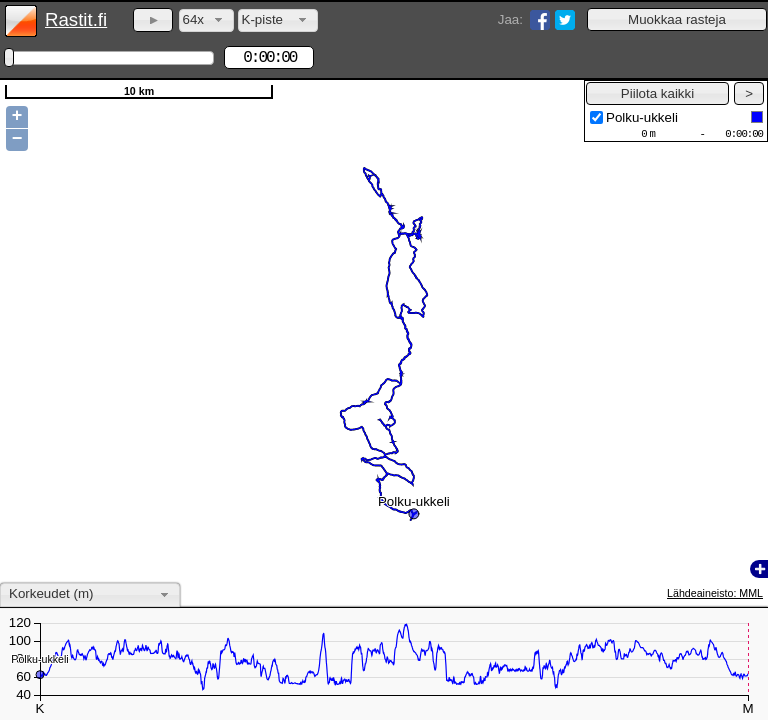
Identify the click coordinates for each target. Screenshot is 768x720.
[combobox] (206, 20)
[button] (677, 19)
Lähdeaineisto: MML (715, 593)
